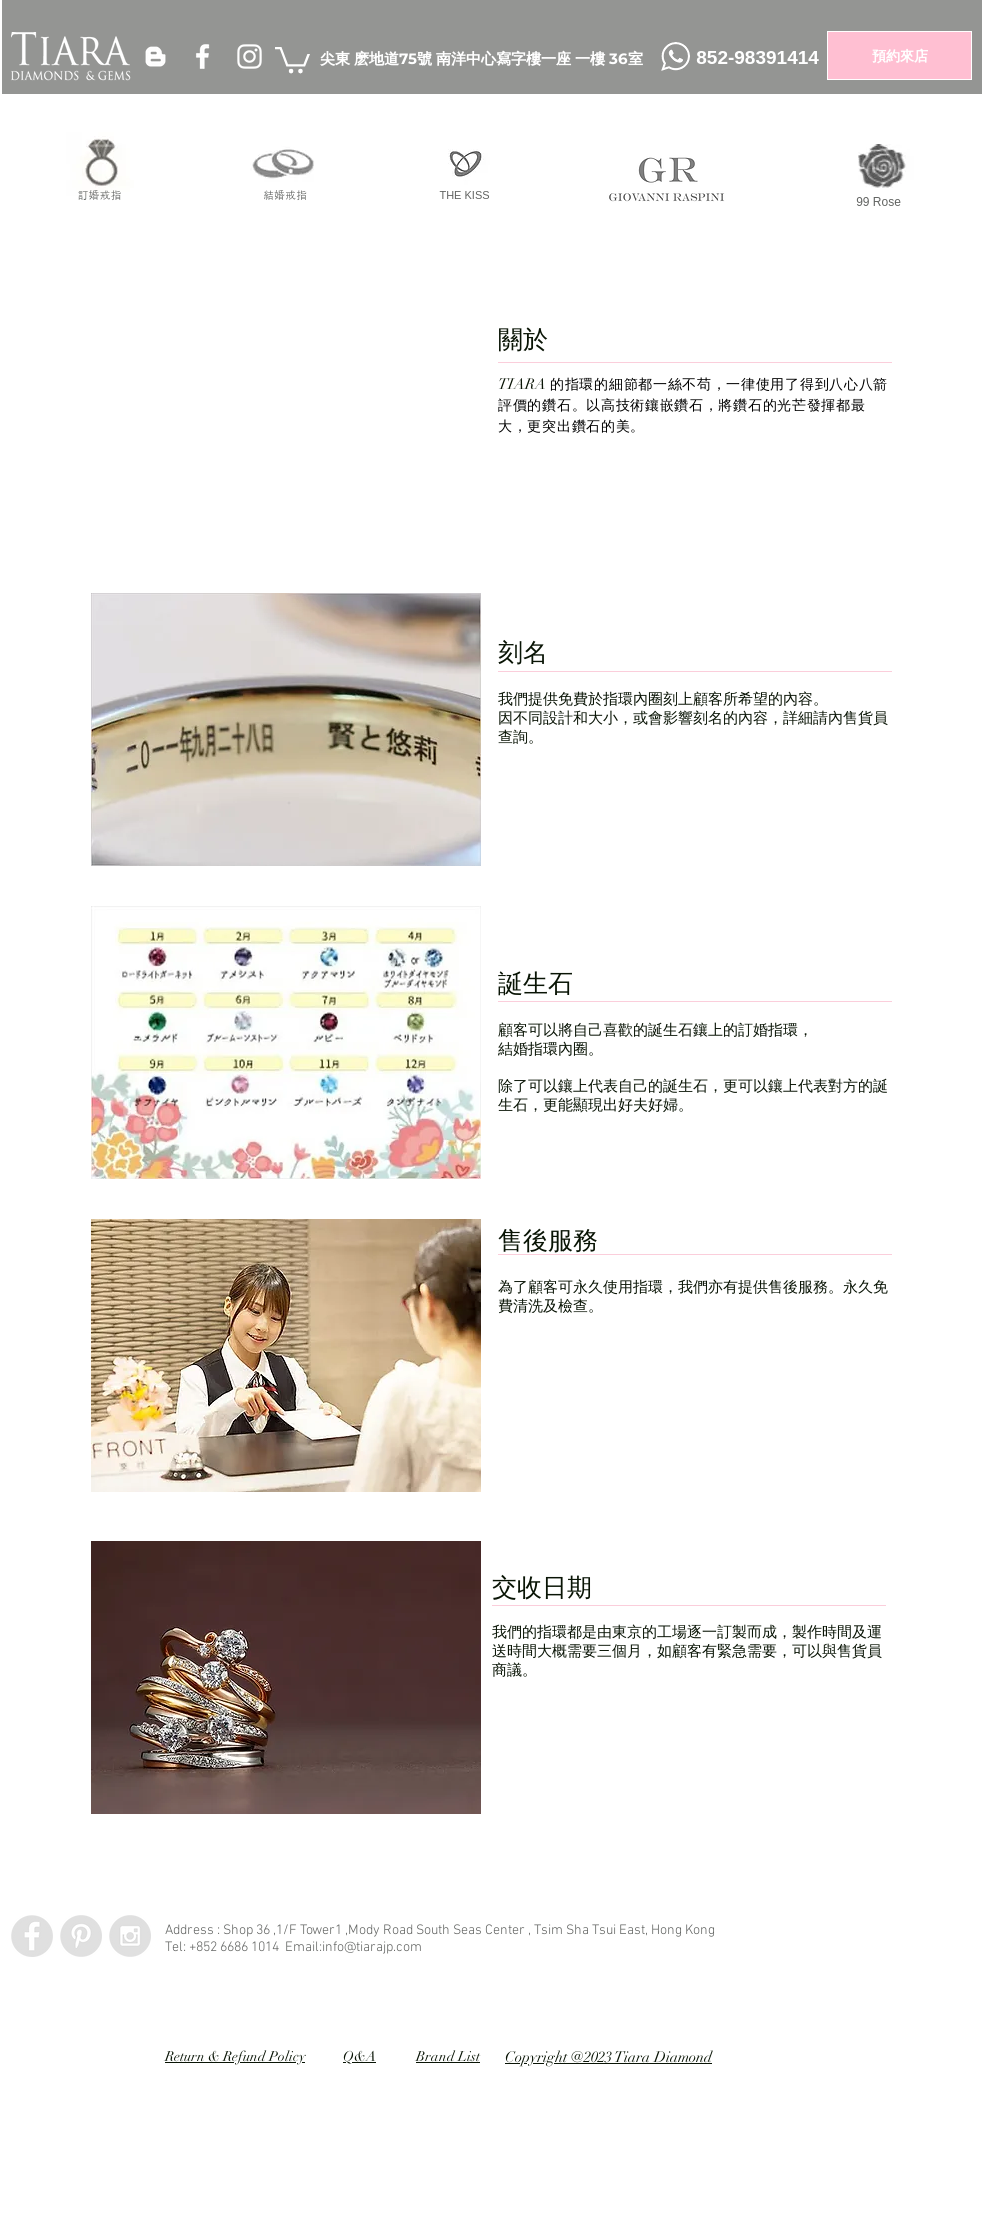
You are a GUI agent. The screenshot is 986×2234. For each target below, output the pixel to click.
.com (407, 1947)
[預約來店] (899, 55)
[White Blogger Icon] (155, 56)
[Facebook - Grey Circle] (32, 1936)
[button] (292, 58)
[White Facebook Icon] (202, 56)
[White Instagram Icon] (249, 56)
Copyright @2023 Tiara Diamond (608, 2057)
